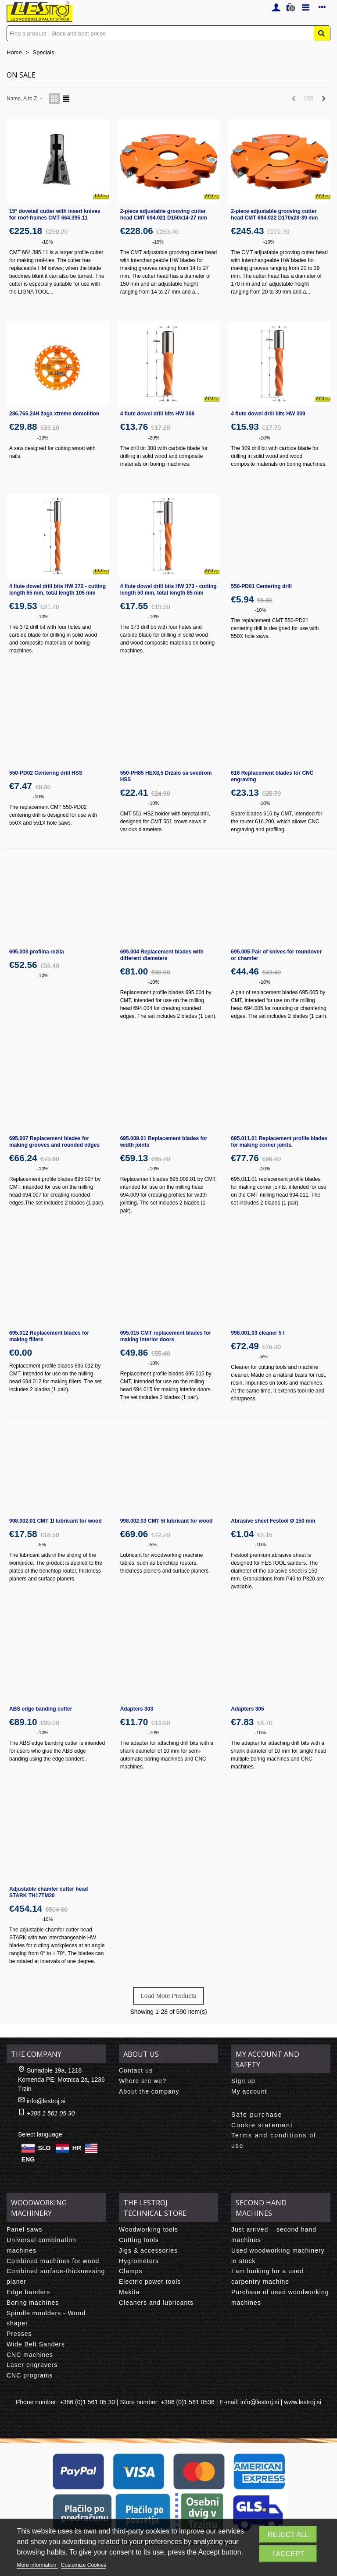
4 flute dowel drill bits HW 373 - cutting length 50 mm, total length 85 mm (168, 589)
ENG (28, 2159)
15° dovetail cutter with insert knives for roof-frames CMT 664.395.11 (54, 214)
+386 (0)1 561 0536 (188, 2402)
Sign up (243, 2080)
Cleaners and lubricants (156, 2302)
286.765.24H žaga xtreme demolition (54, 414)
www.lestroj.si (302, 2402)
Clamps (130, 2271)
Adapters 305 (247, 1709)
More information (37, 2565)
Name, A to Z (25, 99)
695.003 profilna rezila (36, 952)
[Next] (323, 99)
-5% (263, 1356)
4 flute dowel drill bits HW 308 (157, 414)
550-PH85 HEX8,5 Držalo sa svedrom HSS (166, 776)
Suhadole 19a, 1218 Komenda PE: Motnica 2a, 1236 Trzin (61, 2079)
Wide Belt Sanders (36, 2344)
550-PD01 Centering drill (261, 586)
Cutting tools (139, 2239)
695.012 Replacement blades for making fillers (49, 1336)
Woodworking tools (148, 2229)
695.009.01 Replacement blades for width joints (164, 1141)
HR (76, 2147)
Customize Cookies (83, 2565)
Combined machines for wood (53, 2260)
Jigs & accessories (148, 2250)
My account (249, 2091)
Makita (129, 2292)
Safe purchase (256, 2114)
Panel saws (25, 2229)
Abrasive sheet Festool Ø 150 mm (273, 1521)
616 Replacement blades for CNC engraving (272, 776)
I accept (288, 2554)
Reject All (288, 2534)
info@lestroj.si (46, 2101)
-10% (47, 241)
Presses (19, 2333)
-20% (154, 437)
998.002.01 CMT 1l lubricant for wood (55, 1521)
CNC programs (30, 2375)
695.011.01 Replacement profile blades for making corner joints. (279, 1141)
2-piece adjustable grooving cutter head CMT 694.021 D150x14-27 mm (163, 214)
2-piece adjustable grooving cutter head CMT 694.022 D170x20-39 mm (274, 214)
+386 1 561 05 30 (51, 2113)
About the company (149, 2091)
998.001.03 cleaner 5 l (257, 1333)
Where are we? (142, 2080)
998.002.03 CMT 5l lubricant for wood (166, 1521)
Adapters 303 (136, 1709)
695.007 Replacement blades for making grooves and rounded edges (54, 1141)
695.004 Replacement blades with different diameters (162, 955)
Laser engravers (32, 2364)
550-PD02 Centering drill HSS (45, 773)
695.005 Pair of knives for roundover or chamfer (276, 955)
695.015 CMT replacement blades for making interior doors (165, 1336)
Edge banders (28, 2292)
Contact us (136, 2070)
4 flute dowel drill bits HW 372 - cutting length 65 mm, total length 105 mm (57, 589)
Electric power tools (150, 2281)
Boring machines (33, 2302)
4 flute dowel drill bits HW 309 (268, 414)
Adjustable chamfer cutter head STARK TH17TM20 (48, 1892)
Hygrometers (139, 2260)
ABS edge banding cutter (40, 1709)
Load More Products (168, 1995)
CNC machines (30, 2354)
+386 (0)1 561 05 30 (87, 2402)
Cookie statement (262, 2125)
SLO (44, 2147)
